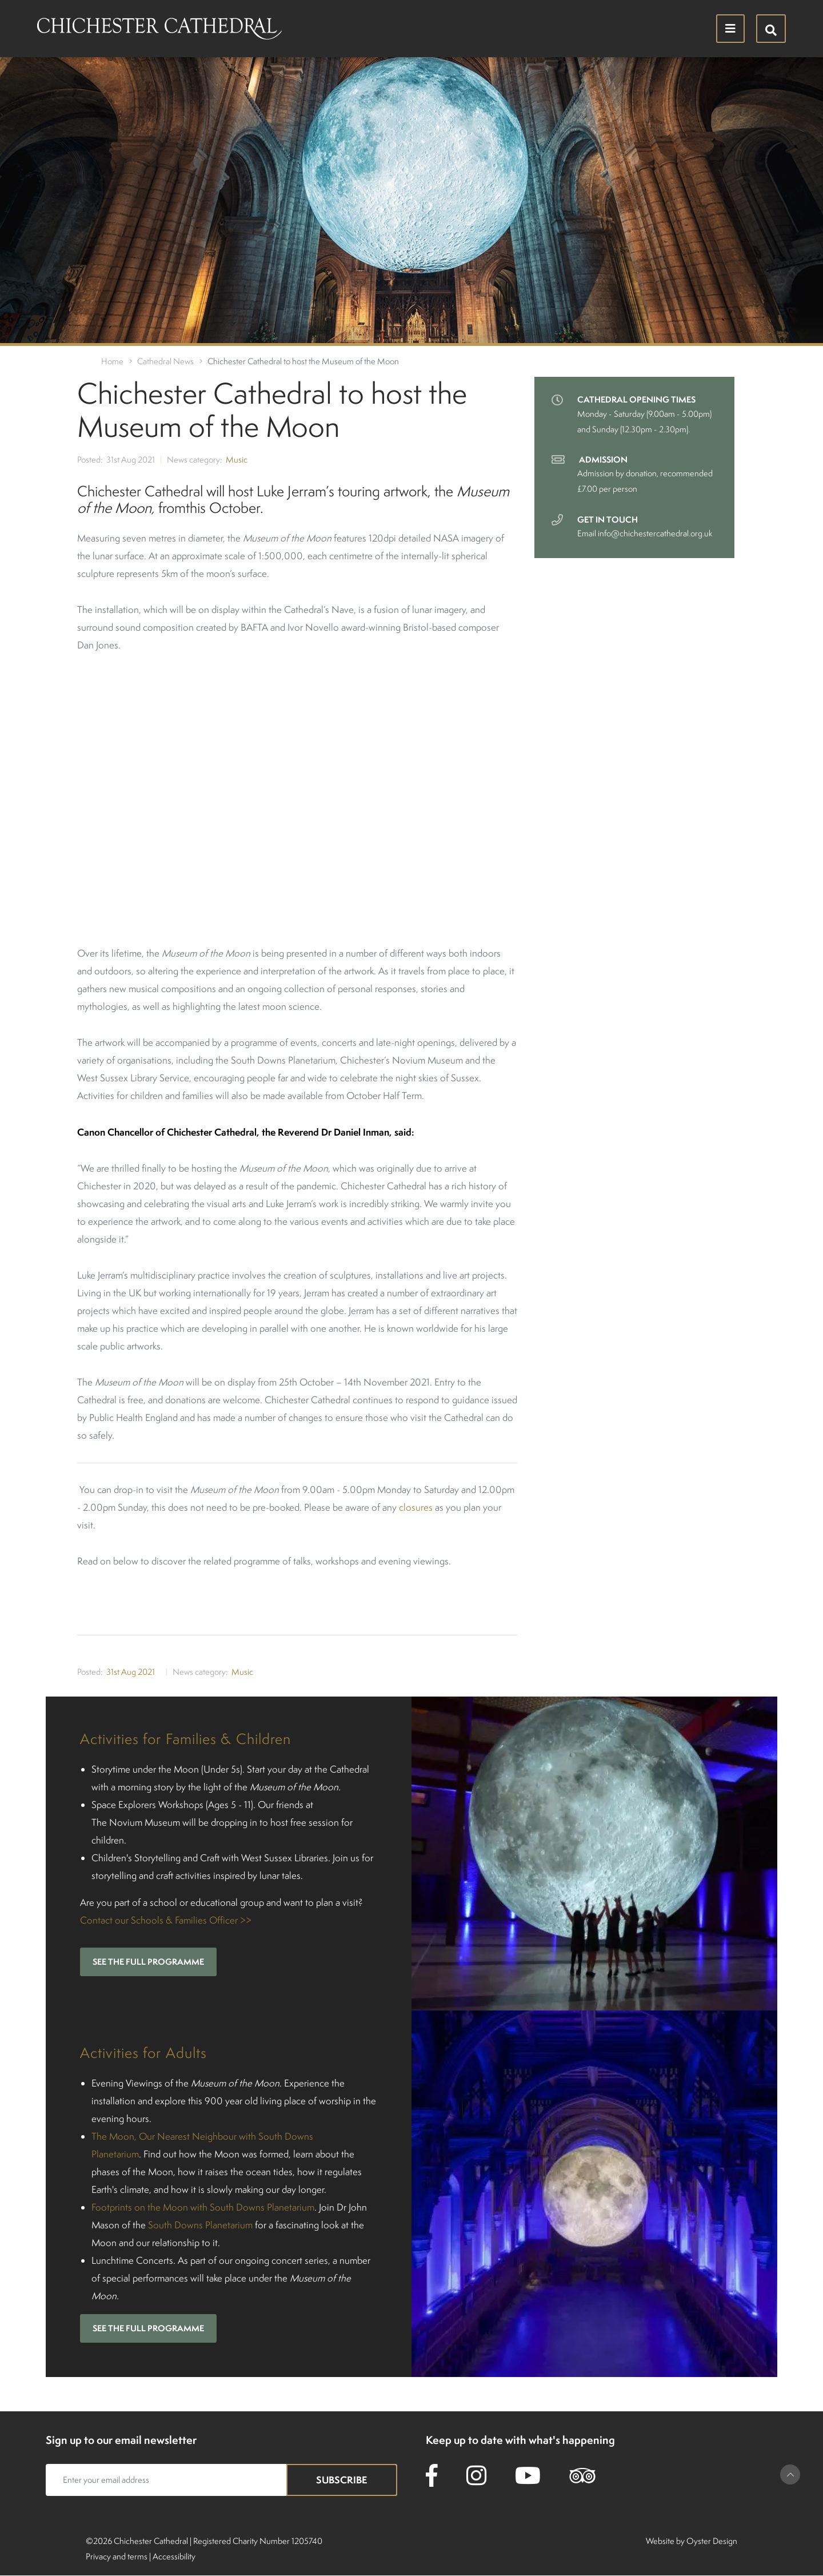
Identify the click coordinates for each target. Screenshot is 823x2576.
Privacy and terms (116, 2556)
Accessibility (174, 2556)
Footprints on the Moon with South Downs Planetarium (202, 2207)
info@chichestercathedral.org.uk (655, 533)
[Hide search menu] (771, 28)
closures (416, 1507)
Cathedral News (165, 361)
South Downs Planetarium (200, 2225)
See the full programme (148, 1962)
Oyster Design (711, 2540)
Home (112, 361)
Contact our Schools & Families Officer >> (165, 1920)
